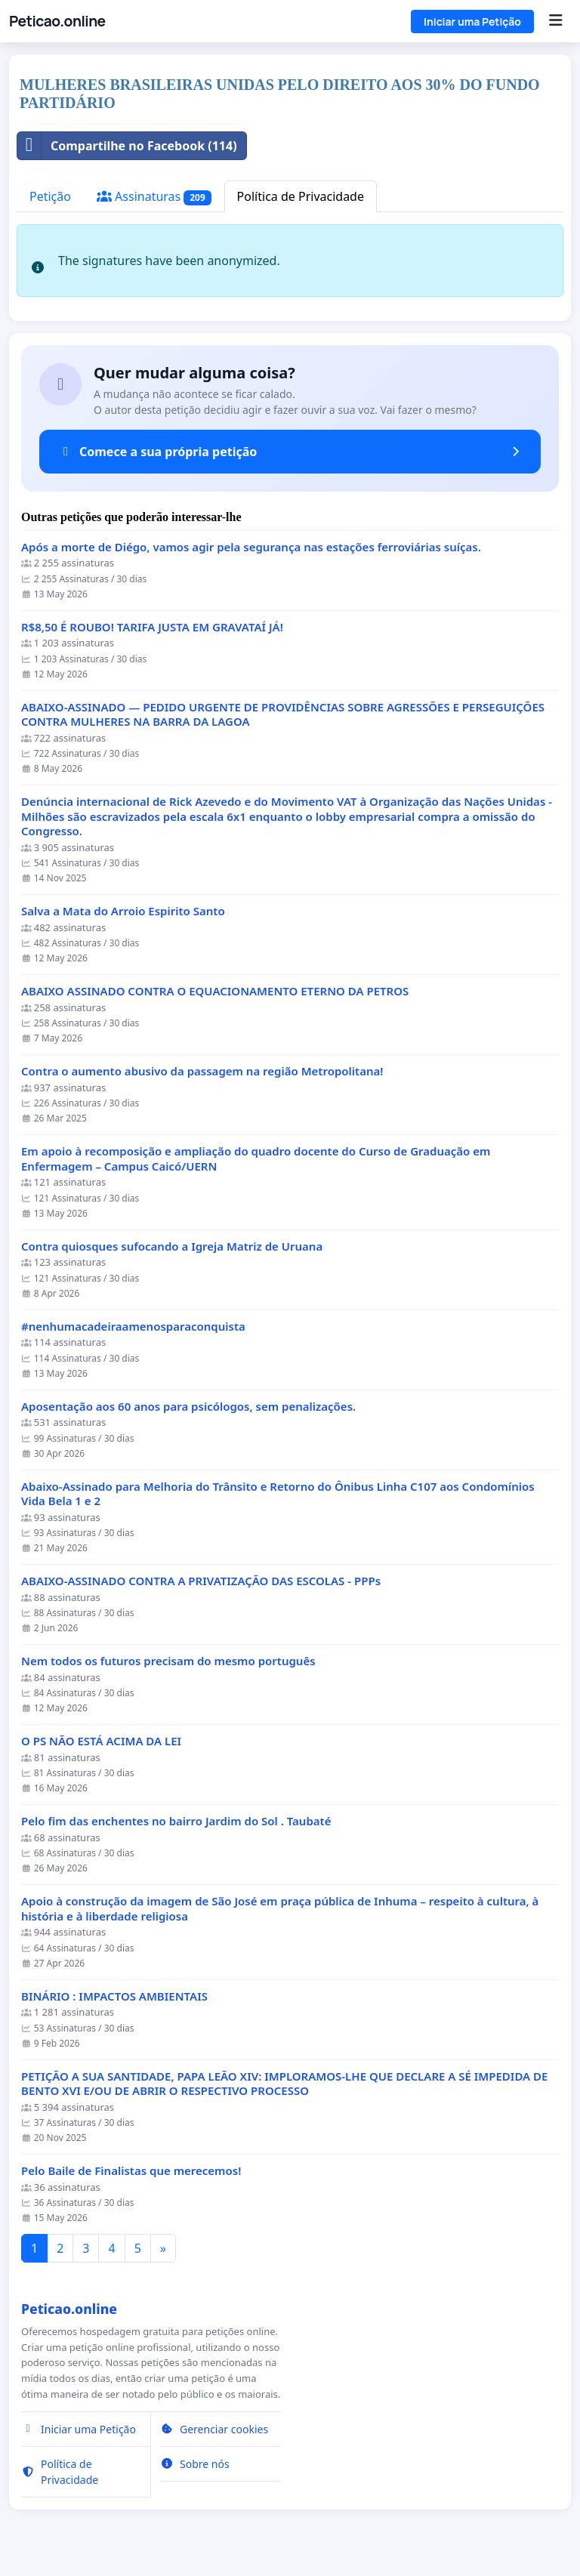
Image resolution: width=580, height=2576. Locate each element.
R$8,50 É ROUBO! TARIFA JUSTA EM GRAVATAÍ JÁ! (152, 627)
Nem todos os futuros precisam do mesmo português (168, 1661)
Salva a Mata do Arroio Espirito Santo (123, 911)
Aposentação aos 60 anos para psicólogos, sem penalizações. (188, 1406)
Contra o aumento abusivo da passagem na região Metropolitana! (202, 1071)
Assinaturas (154, 196)
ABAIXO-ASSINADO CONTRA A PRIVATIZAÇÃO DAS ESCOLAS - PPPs (201, 1581)
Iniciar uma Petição (472, 21)
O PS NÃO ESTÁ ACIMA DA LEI (101, 1741)
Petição (50, 196)
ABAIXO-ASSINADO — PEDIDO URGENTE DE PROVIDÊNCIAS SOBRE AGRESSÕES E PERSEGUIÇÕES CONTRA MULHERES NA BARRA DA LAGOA (283, 715)
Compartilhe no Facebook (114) (127, 145)
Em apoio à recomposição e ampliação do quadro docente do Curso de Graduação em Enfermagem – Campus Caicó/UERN (255, 1159)
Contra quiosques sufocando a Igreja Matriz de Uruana (171, 1246)
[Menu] (555, 21)
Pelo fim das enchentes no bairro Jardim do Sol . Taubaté (176, 1821)
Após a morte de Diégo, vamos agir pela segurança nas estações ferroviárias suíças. (251, 547)
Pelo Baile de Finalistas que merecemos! (131, 2171)
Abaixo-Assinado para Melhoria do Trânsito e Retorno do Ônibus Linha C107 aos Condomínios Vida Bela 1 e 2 (278, 1494)
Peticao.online (57, 21)
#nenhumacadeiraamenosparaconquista (133, 1326)
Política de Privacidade (300, 196)
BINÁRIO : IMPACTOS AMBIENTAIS (114, 1996)
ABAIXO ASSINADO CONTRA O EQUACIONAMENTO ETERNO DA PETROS (215, 991)
